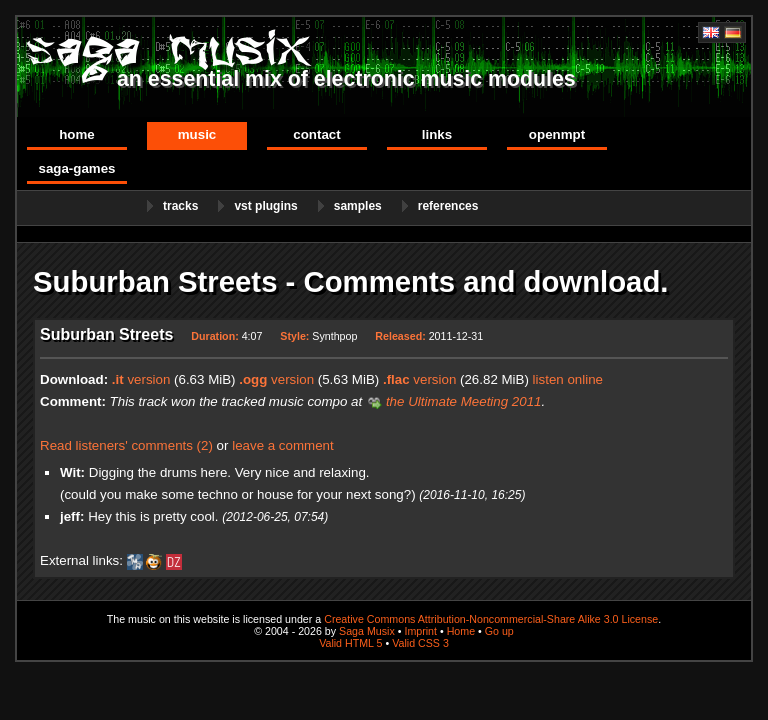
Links (437, 134)
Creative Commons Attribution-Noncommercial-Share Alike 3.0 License (491, 619)
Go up (499, 631)
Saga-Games (76, 168)
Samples (358, 206)
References (448, 206)
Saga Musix (367, 631)
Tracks (180, 206)
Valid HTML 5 (350, 643)
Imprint (420, 631)
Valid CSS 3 (420, 643)
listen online (568, 379)
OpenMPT (557, 134)
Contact (316, 134)
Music (197, 134)
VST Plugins (265, 206)
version (141, 379)
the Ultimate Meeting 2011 (464, 401)
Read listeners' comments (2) (126, 445)
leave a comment (283, 445)
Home (77, 134)
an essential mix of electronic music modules (346, 79)
